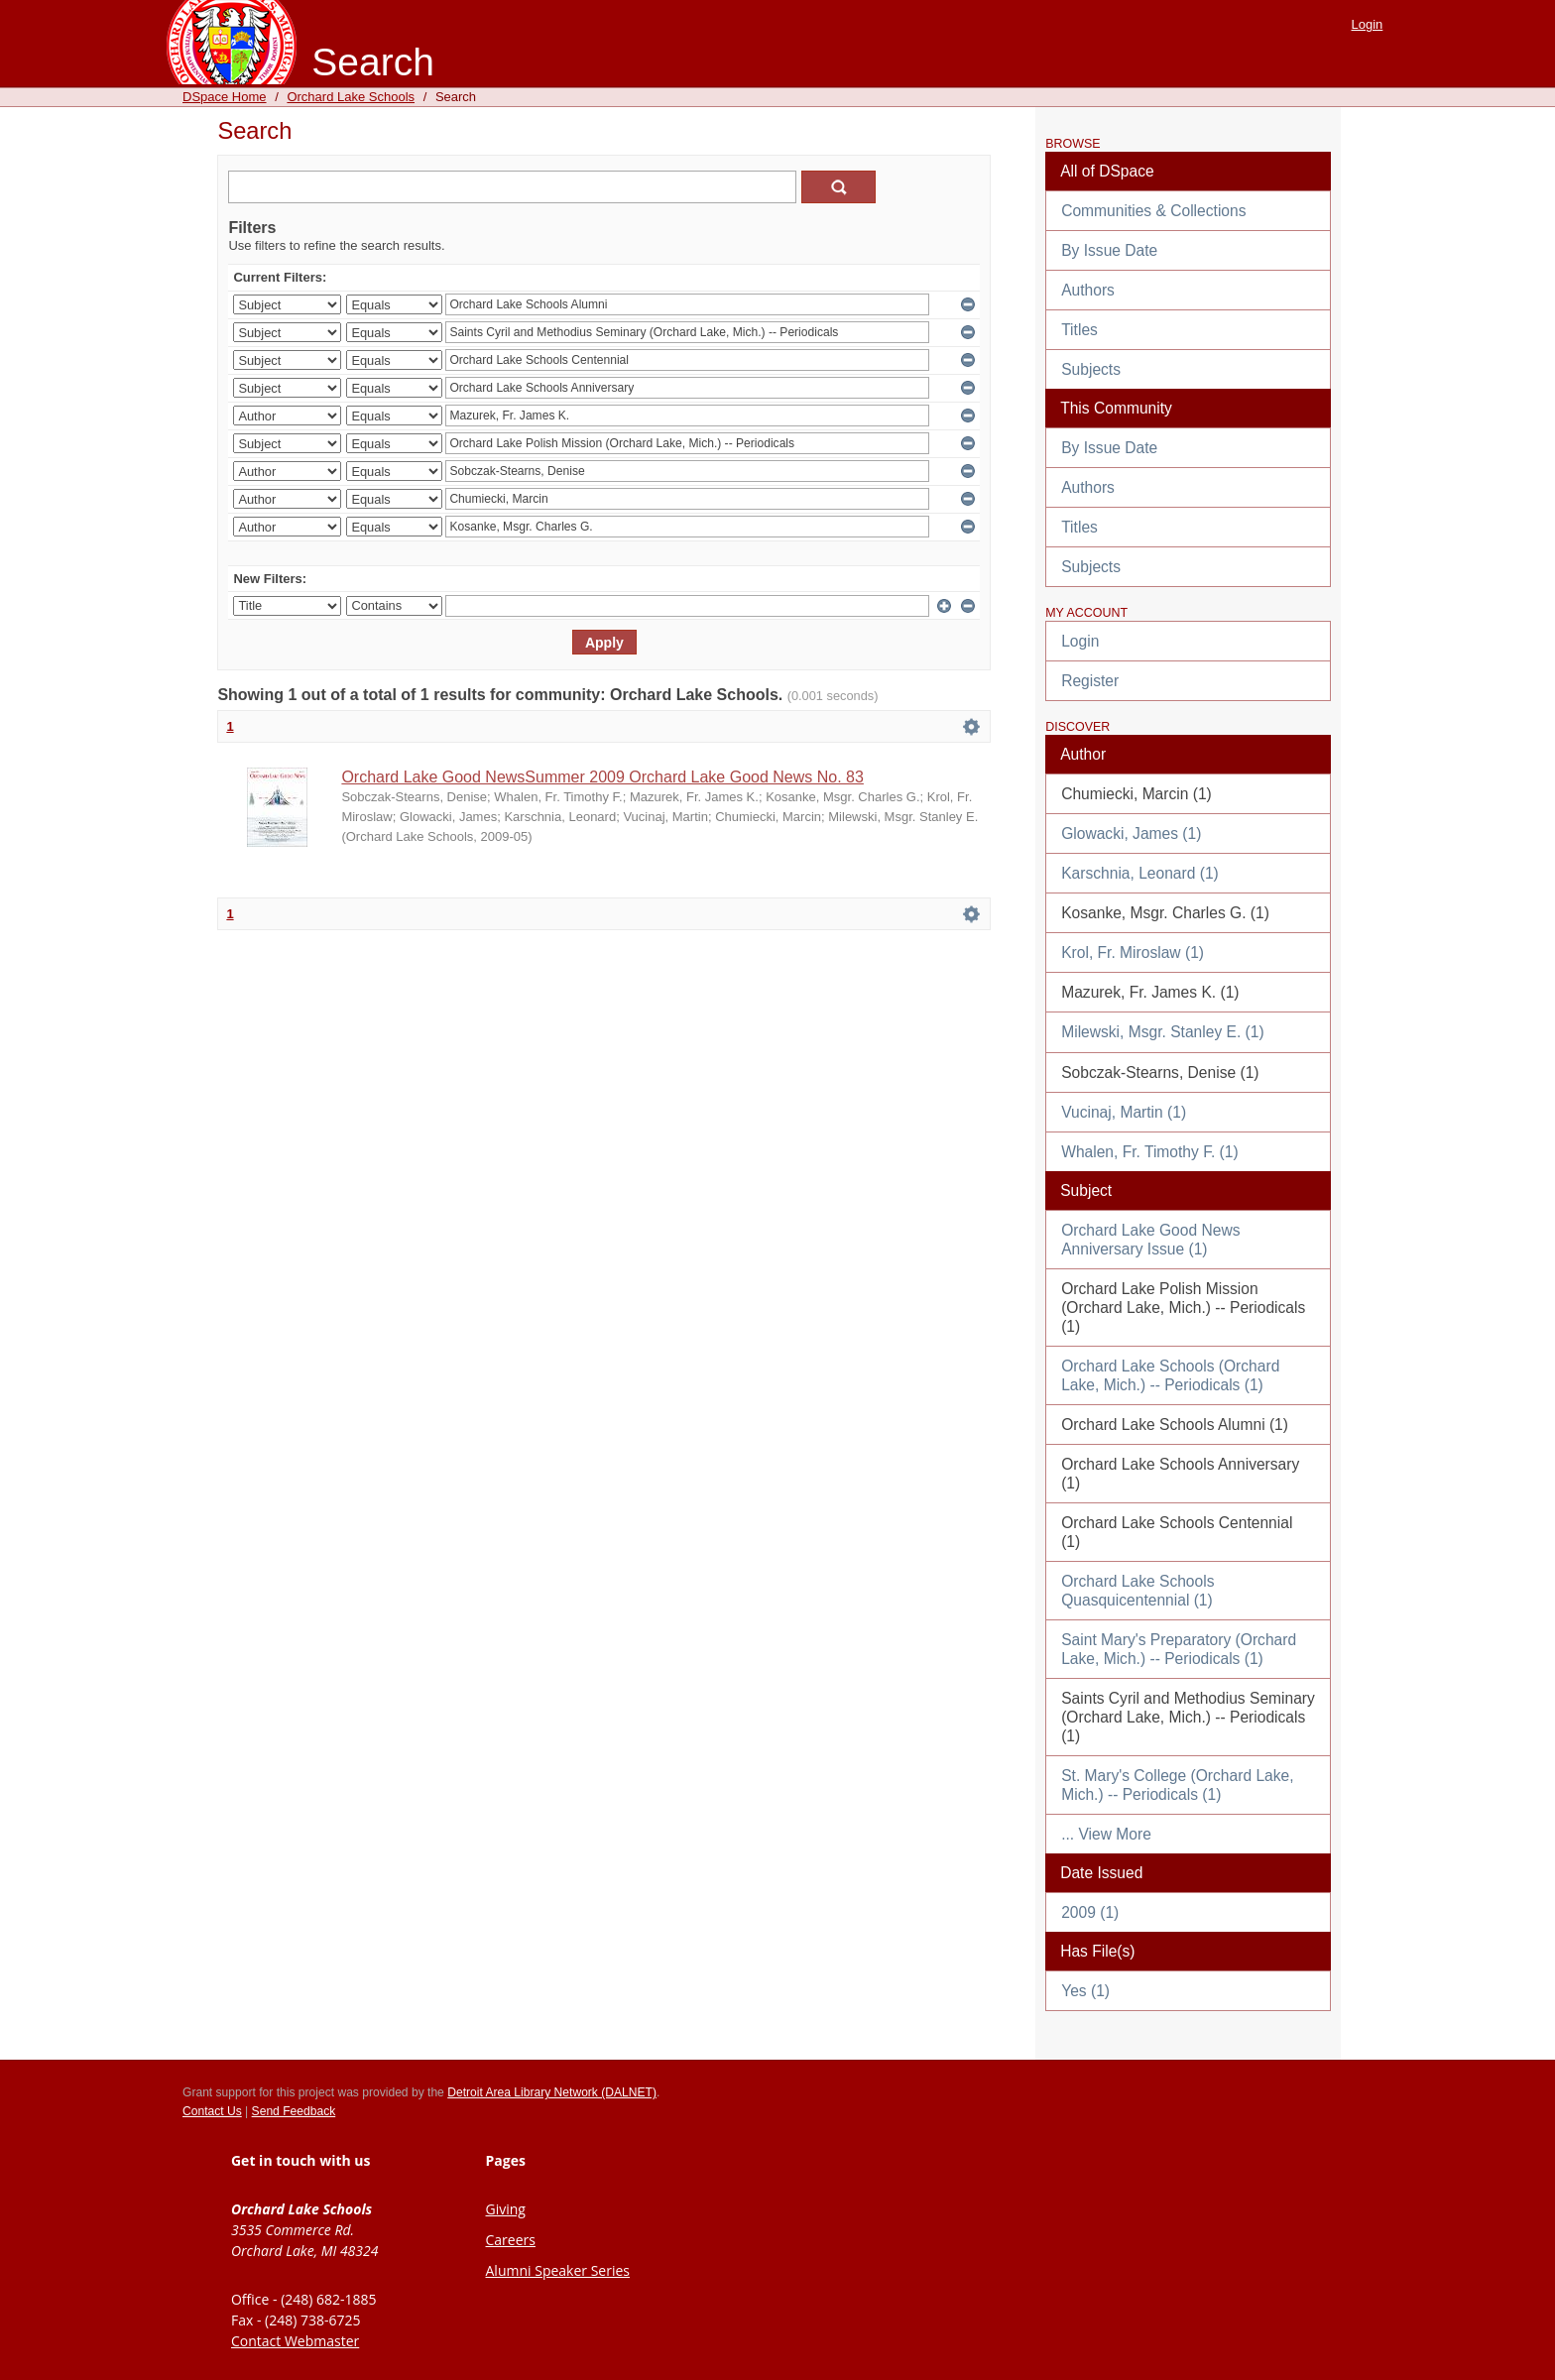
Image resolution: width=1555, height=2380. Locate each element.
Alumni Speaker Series (558, 2270)
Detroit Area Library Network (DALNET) (552, 2092)
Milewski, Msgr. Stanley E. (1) (1162, 1031)
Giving (506, 2209)
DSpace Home (224, 96)
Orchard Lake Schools (351, 96)
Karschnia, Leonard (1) (1140, 873)
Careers (511, 2239)
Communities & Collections (1153, 210)
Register (1090, 680)
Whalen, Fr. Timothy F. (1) (1150, 1151)
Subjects (1091, 369)
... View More (1106, 1834)
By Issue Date (1109, 250)
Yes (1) (1085, 1990)
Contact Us (212, 2111)
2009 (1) (1090, 1912)
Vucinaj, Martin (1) (1123, 1112)
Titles (1079, 329)
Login (1367, 24)
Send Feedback (294, 2111)
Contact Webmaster (295, 2340)
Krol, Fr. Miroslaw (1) (1132, 952)
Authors (1088, 290)
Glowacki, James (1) (1131, 833)
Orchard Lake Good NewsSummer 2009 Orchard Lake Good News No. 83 (602, 777)
